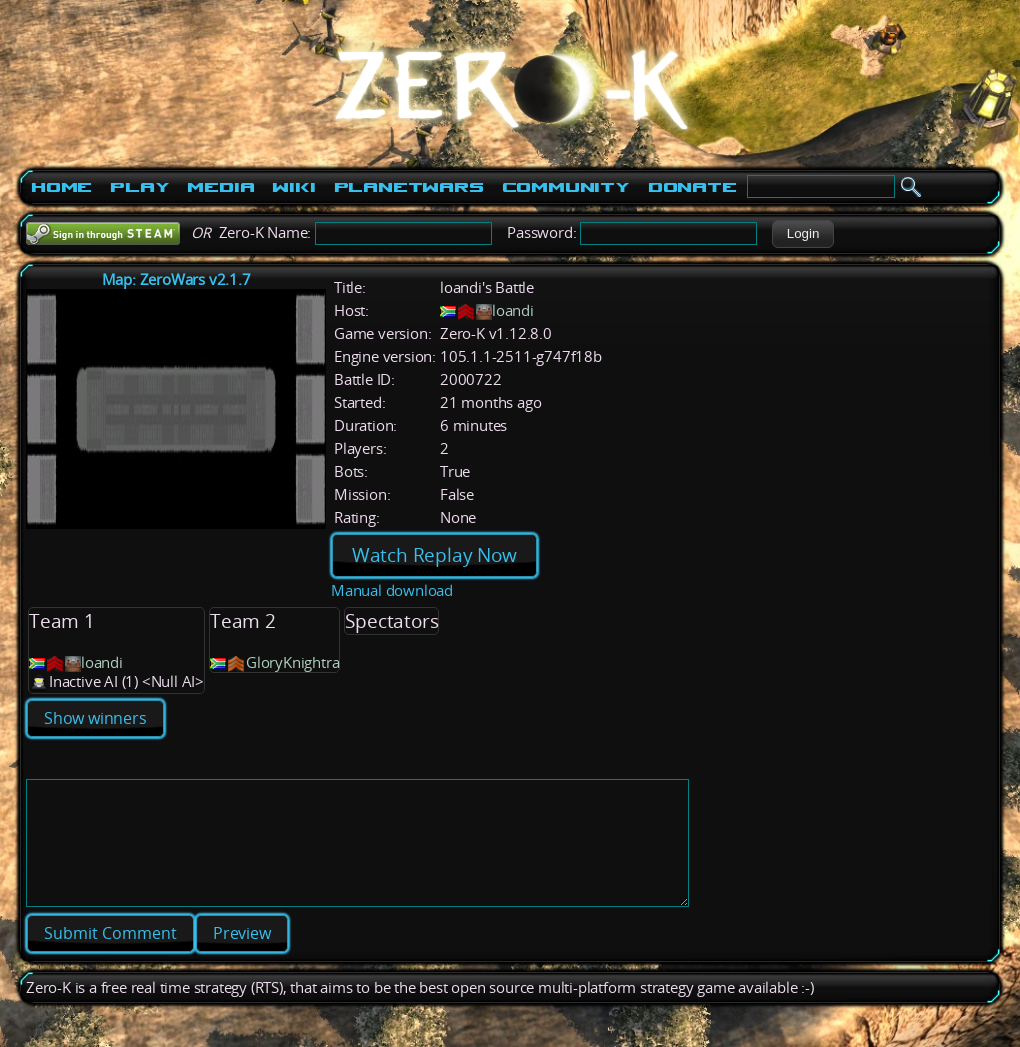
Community (566, 187)
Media (220, 187)
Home (61, 187)
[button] (802, 234)
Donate (692, 187)
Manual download (392, 590)
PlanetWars (409, 187)
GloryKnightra (292, 662)
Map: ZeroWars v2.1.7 (176, 279)
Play (139, 187)
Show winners (95, 718)
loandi (513, 310)
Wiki (293, 187)
